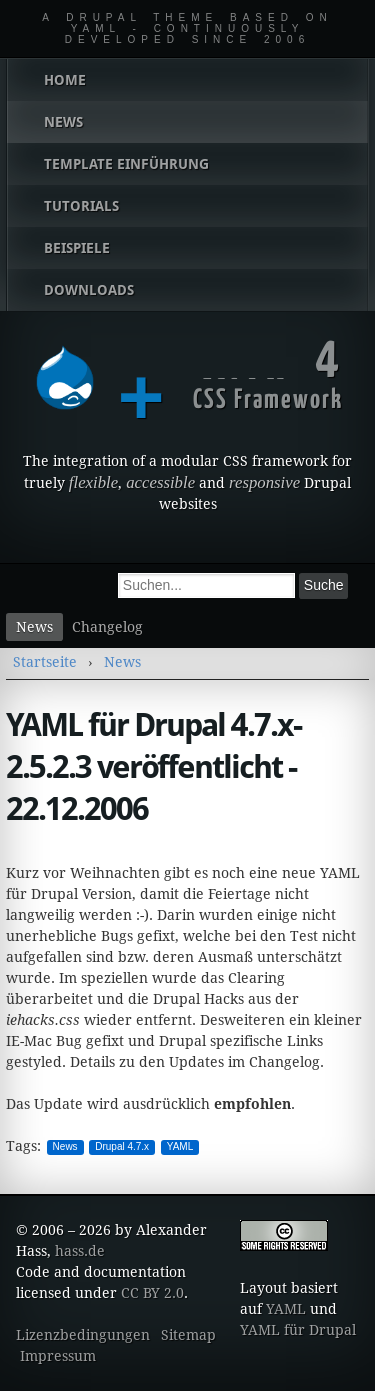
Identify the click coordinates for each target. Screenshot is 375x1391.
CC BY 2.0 (152, 1293)
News (34, 627)
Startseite (45, 662)
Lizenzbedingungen (83, 1335)
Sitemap (188, 1335)
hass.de (80, 1251)
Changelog (107, 627)
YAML (180, 1146)
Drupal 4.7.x (122, 1146)
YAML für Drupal (298, 1330)
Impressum (58, 1356)
